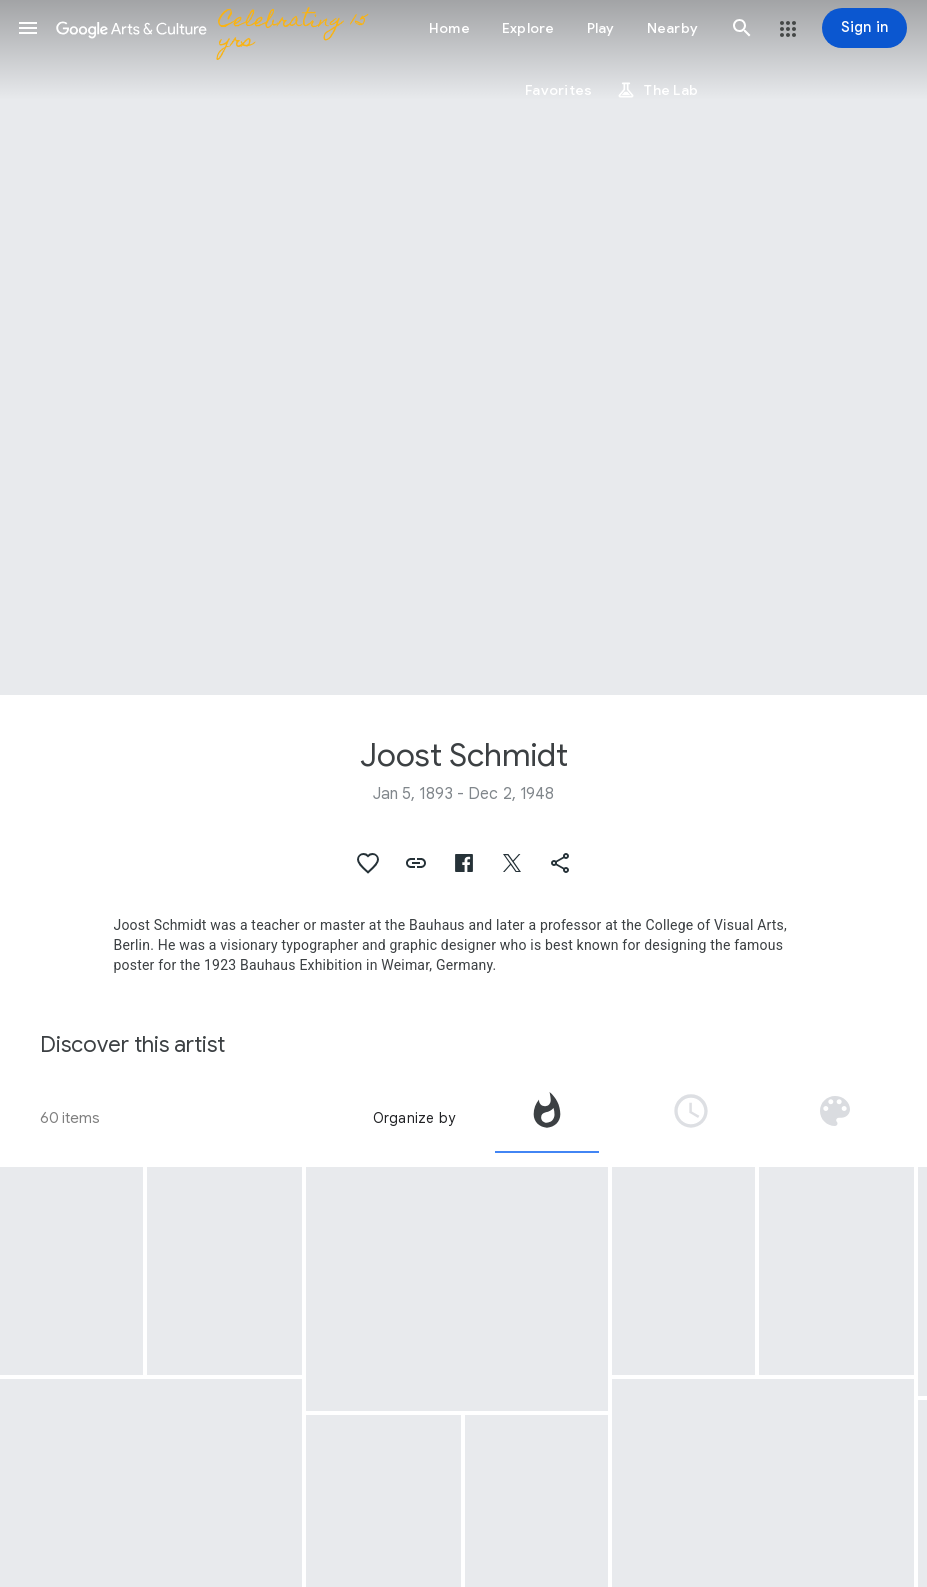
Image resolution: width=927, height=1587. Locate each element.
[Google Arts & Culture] (216, 28)
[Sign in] (864, 28)
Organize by (414, 1118)
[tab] (547, 1118)
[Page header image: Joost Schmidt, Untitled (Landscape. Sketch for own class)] (463, 347)
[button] (28, 28)
